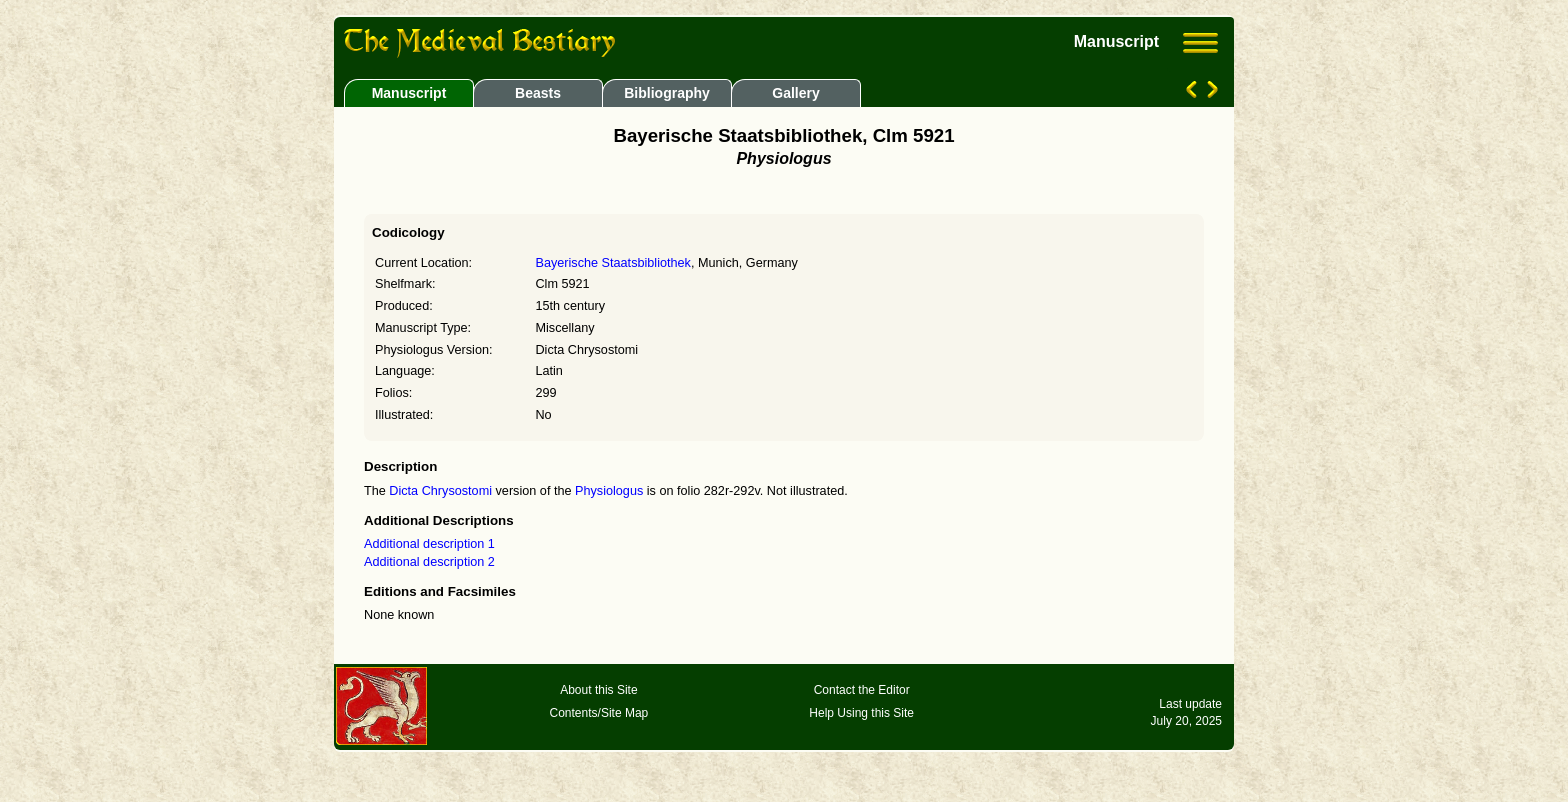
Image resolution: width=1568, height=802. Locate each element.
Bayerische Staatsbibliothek (612, 263)
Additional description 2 (429, 562)
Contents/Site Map (599, 713)
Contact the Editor (862, 690)
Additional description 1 (429, 544)
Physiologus (609, 491)
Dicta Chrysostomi (440, 491)
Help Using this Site (861, 713)
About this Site (598, 690)
